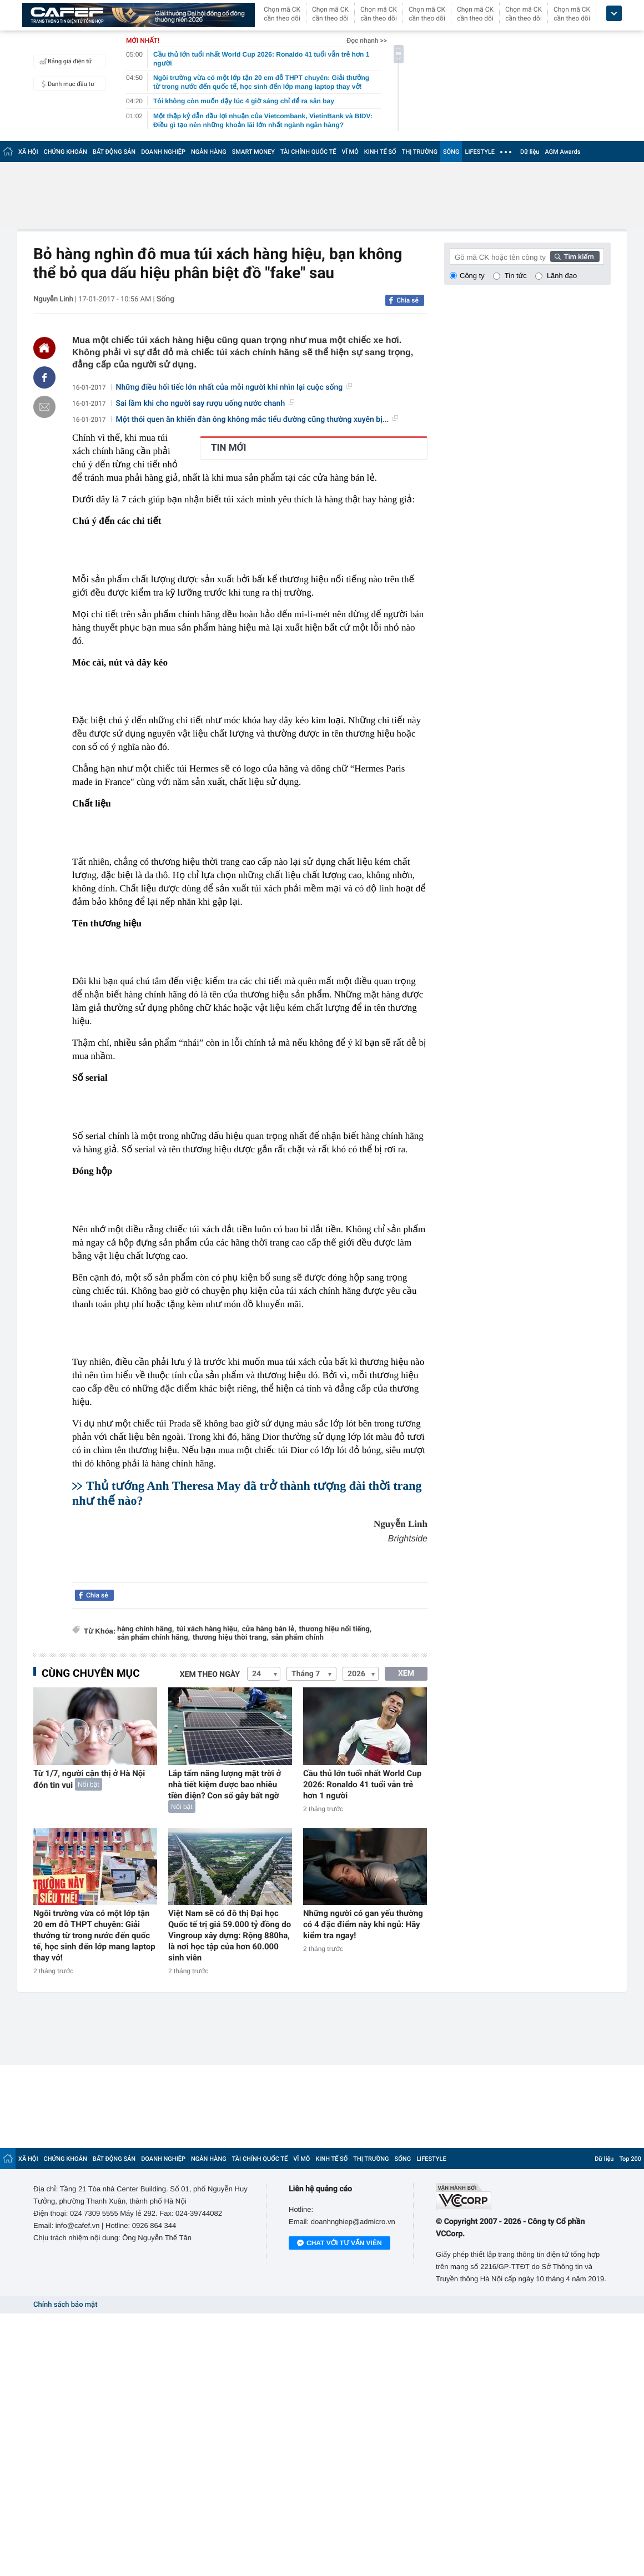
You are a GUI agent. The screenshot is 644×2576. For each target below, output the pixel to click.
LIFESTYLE (480, 151)
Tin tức (516, 275)
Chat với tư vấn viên (339, 2243)
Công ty (472, 275)
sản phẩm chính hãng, (153, 1638)
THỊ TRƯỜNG (419, 151)
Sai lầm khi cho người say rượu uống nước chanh (205, 403)
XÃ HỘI (28, 151)
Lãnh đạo (562, 275)
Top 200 (630, 2158)
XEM (406, 1673)
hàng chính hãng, (145, 1629)
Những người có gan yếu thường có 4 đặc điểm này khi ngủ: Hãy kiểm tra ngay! (363, 1924)
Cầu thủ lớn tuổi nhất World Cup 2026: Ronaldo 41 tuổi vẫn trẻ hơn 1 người (362, 1784)
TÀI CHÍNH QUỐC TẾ (308, 151)
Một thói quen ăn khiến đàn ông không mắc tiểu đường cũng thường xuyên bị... (257, 419)
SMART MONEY (253, 151)
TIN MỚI (228, 447)
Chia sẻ (407, 300)
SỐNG (451, 151)
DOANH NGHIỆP (163, 151)
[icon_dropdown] (614, 14)
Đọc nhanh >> (366, 40)
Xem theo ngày (210, 1674)
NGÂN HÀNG (209, 151)
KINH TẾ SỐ (380, 151)
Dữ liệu (529, 151)
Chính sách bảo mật (65, 2305)
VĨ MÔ (350, 151)
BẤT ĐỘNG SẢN (114, 151)
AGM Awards (562, 151)
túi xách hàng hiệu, (208, 1629)
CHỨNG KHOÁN (65, 151)
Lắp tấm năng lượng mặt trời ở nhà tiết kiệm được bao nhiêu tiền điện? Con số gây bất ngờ (224, 1784)
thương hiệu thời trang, (230, 1638)
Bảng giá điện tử (64, 61)
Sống (165, 299)
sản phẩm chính (297, 1638)
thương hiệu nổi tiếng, (335, 1629)
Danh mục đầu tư (65, 84)
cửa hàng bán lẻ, (269, 1629)
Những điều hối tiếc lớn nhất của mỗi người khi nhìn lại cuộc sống (234, 387)
